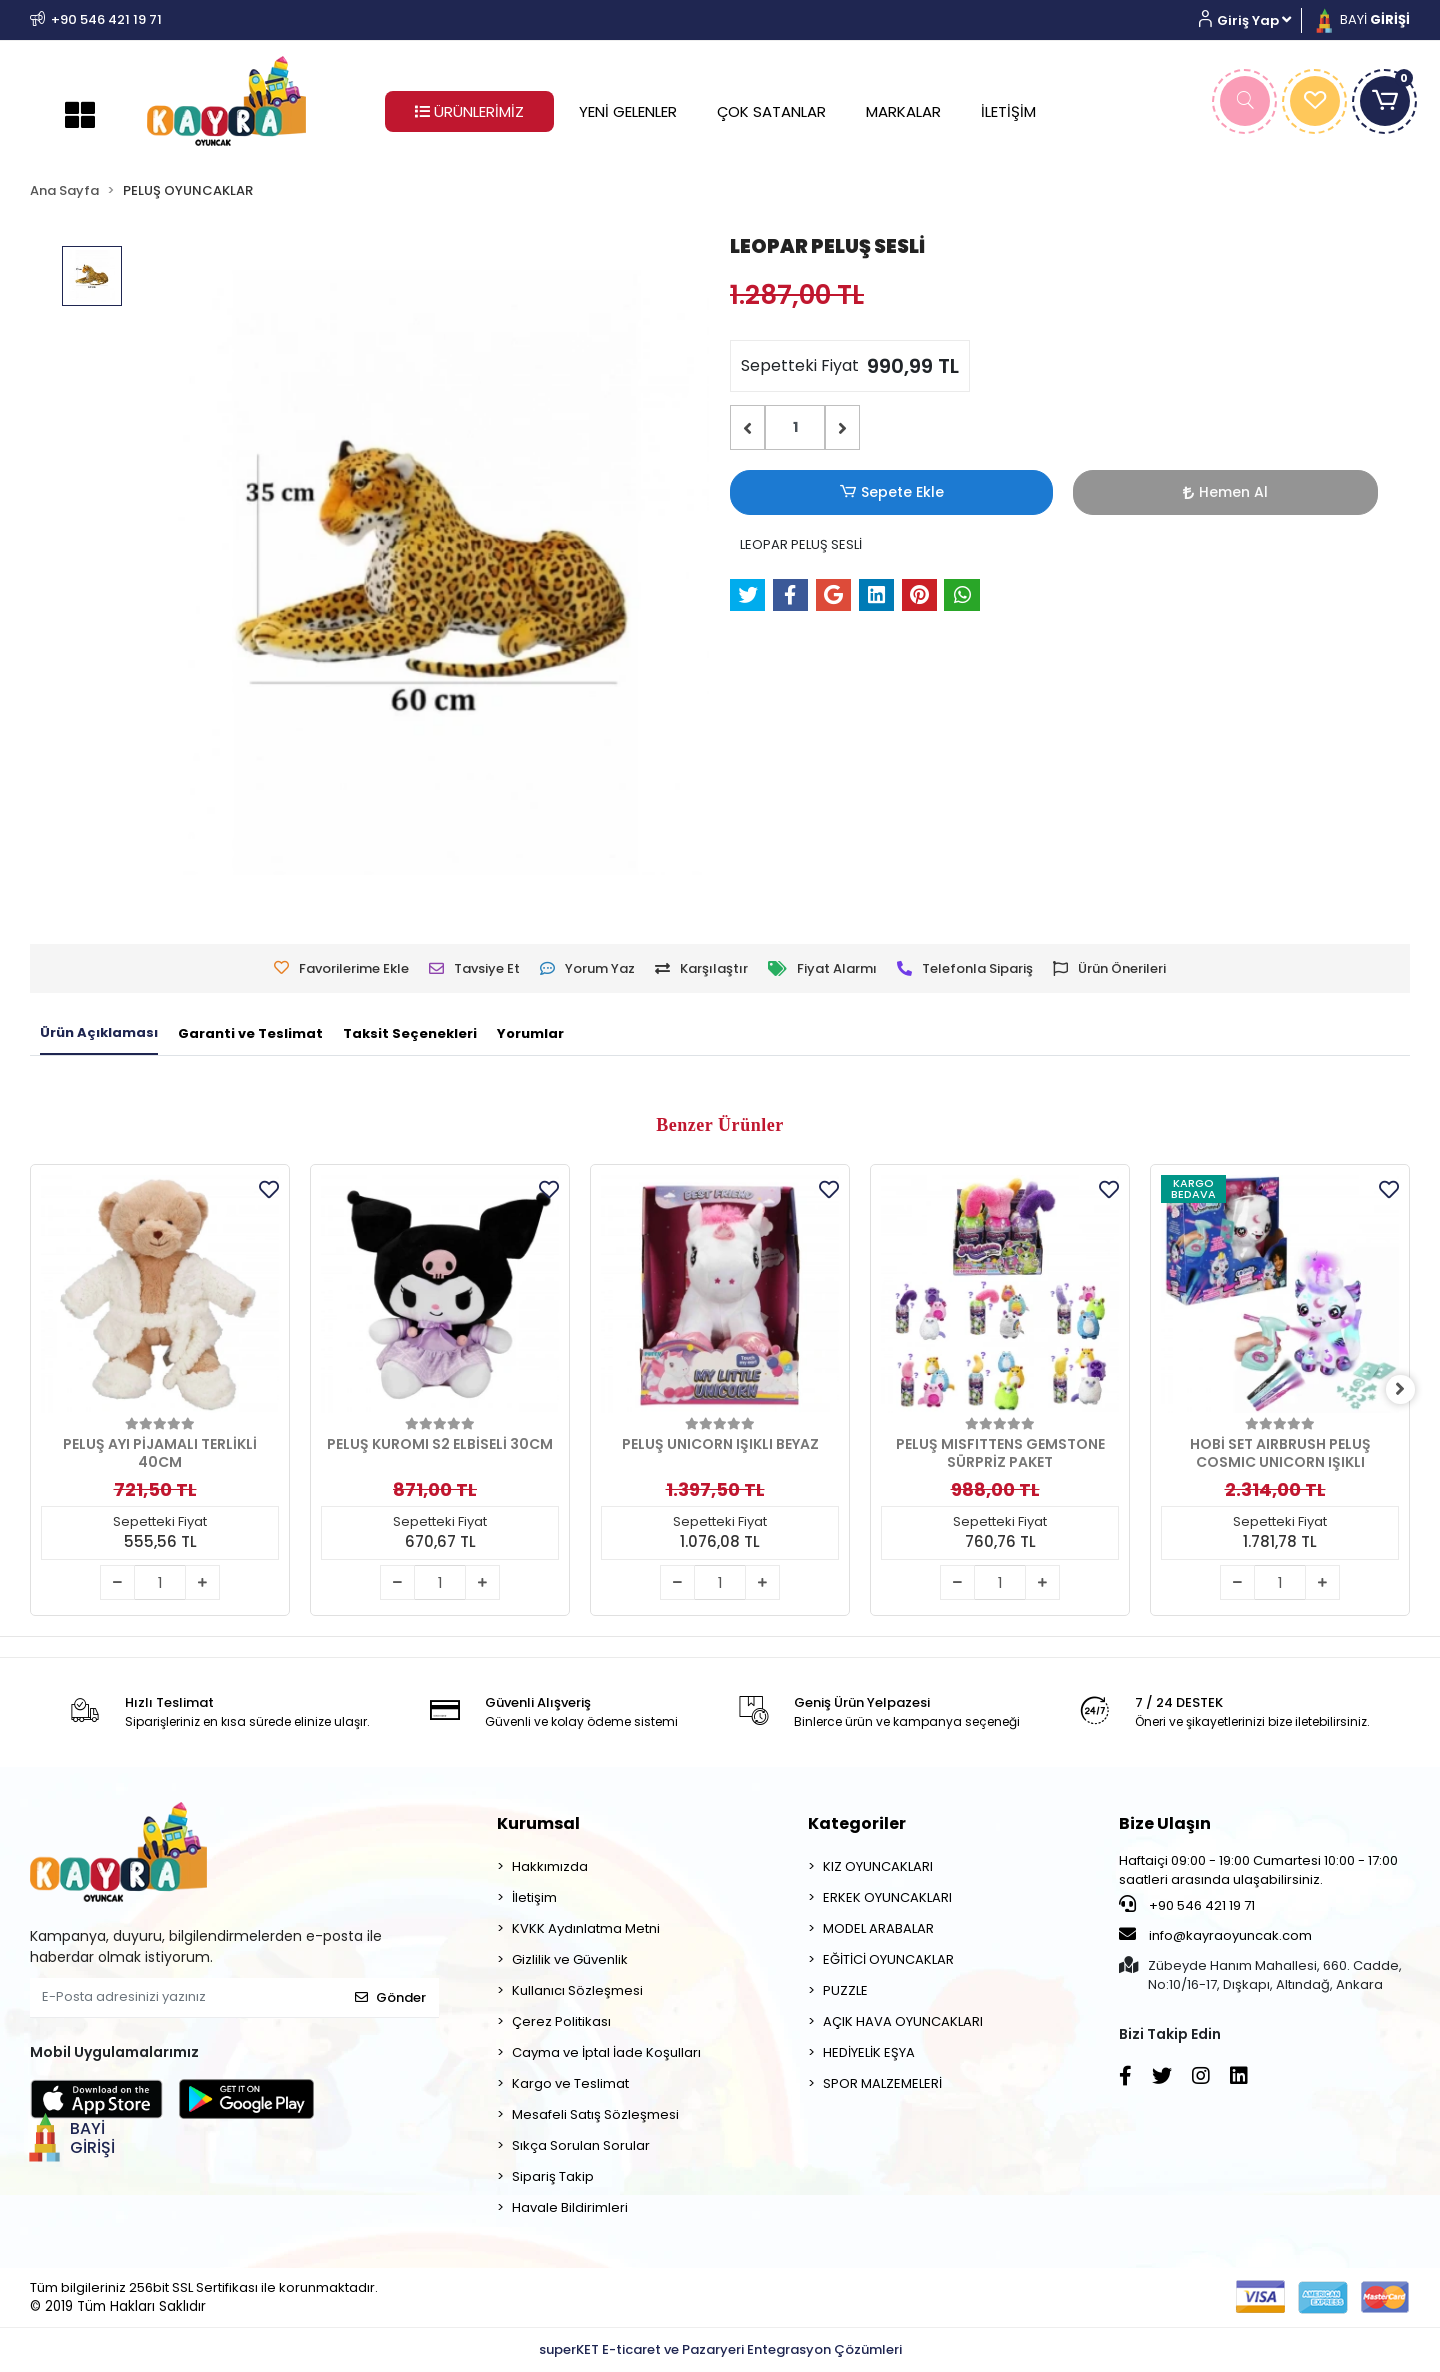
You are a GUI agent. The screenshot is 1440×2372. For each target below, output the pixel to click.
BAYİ (1361, 19)
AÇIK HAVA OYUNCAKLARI (903, 2021)
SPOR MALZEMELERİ (882, 2083)
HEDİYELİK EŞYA (869, 2052)
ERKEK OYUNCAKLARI (887, 1897)
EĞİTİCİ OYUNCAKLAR (888, 1959)
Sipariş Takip (553, 2176)
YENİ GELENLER (628, 111)
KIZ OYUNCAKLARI (878, 1866)
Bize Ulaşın (1165, 1823)
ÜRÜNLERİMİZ (469, 111)
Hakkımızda (550, 1866)
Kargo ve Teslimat (570, 2083)
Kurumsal (538, 1823)
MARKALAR (903, 111)
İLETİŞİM (1008, 111)
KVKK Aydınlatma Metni (586, 1928)
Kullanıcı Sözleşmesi (577, 1990)
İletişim (534, 1897)
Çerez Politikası (561, 2021)
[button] (1252, 20)
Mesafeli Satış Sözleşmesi (595, 2114)
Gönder (390, 1997)
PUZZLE (845, 1990)
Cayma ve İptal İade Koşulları (606, 2052)
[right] (1410, 1390)
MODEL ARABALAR (878, 1928)
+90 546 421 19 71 (1187, 1905)
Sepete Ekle (795, 492)
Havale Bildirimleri (570, 2207)
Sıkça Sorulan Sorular (581, 2145)
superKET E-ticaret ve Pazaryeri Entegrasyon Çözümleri (720, 2349)
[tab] (99, 1034)
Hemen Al (935, 492)
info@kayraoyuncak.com (1215, 1935)
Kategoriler (857, 1823)
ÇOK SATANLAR (771, 111)
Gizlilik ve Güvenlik (570, 1959)
